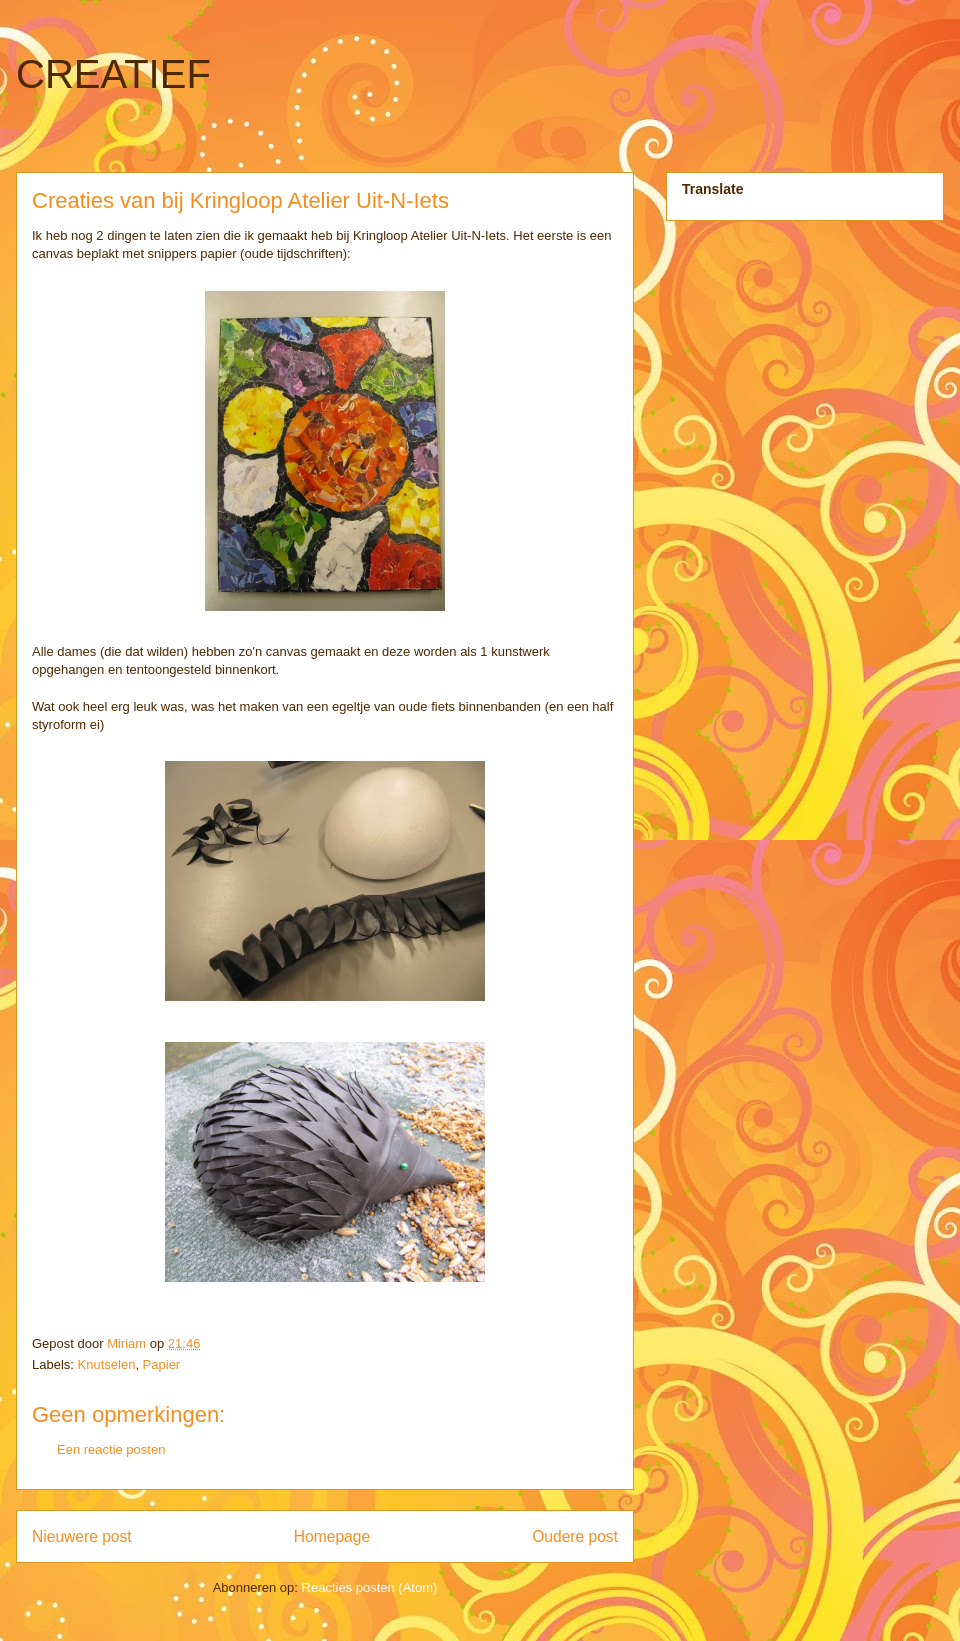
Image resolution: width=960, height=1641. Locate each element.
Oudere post (575, 1536)
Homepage (332, 1536)
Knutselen (107, 1364)
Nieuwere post (82, 1536)
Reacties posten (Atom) (370, 1587)
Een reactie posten (111, 1449)
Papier (162, 1364)
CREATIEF (113, 74)
